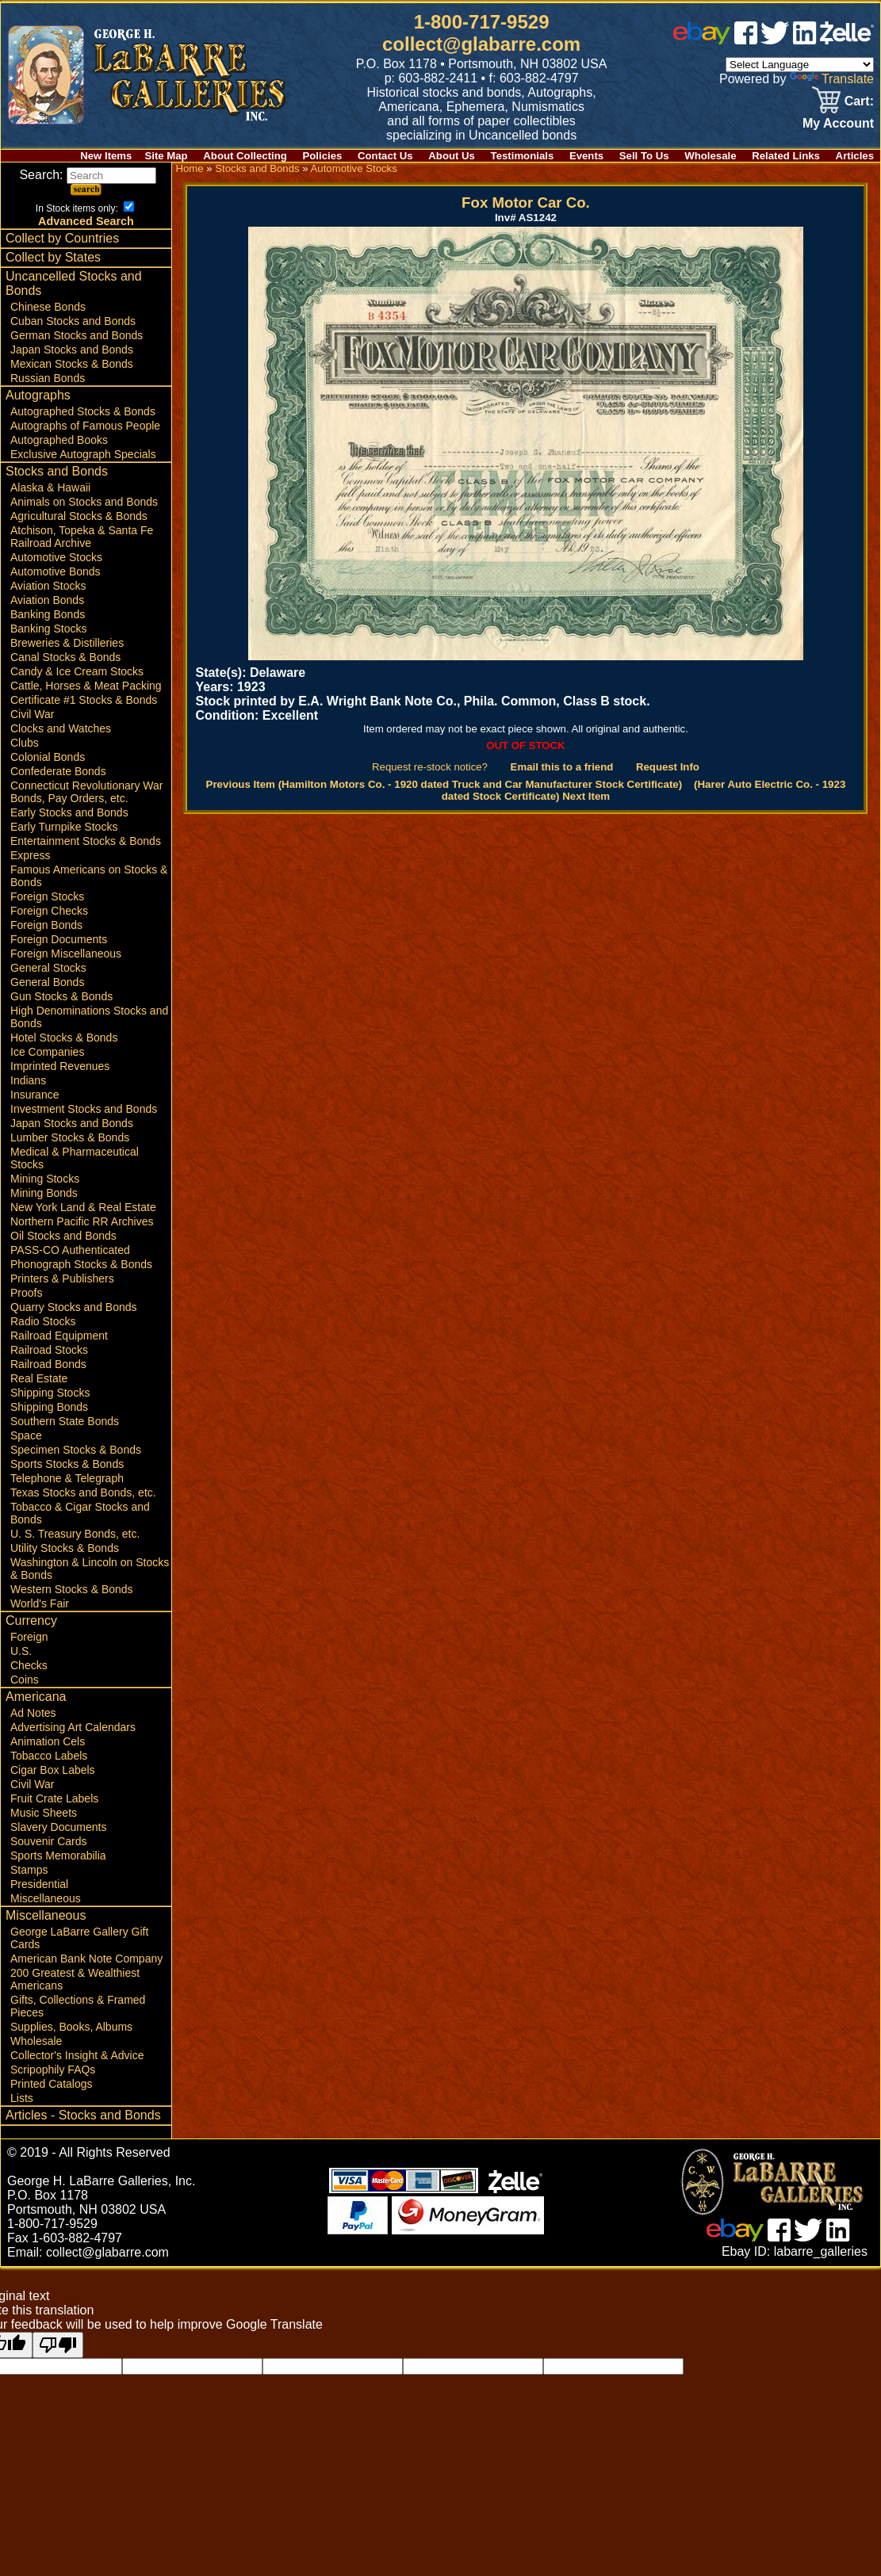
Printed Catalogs (51, 2083)
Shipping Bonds (49, 1407)
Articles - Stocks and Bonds (83, 2115)
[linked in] (805, 40)
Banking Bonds (47, 614)
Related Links (786, 156)
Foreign (29, 1636)
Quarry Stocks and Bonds (73, 1307)
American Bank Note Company (86, 1958)
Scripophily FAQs (52, 2069)
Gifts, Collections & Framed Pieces (77, 2006)
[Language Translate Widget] (800, 64)
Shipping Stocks (50, 1392)
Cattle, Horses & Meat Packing (86, 685)
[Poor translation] (58, 2345)
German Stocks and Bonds (76, 335)
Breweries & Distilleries (67, 642)
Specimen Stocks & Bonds (75, 1449)
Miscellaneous (45, 1898)
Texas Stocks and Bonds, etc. (83, 1492)
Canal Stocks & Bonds (65, 657)
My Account (838, 123)
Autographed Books (59, 440)
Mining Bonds (44, 1193)
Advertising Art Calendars (73, 1727)
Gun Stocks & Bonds (61, 996)
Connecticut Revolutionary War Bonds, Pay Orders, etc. (86, 792)
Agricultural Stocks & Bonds (78, 516)
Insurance (34, 1094)
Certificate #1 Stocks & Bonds (83, 700)
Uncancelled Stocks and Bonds (74, 283)
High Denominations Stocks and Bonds (89, 1017)
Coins (24, 1679)
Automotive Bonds (55, 571)
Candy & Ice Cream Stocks (77, 671)
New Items (106, 156)
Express (30, 855)
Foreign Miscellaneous (65, 953)
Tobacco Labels (48, 1755)
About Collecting (245, 156)
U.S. (21, 1651)
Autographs (38, 395)
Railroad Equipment (59, 1335)
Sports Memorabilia (58, 1855)
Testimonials (522, 156)
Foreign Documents (58, 939)
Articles (855, 156)
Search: (87, 175)
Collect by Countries (62, 238)
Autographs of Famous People (85, 425)
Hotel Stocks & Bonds (63, 1037)
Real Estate (38, 1378)
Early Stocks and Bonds (69, 812)
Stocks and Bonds (57, 471)
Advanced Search (86, 221)
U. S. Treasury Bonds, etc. (75, 1533)
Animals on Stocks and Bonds (84, 501)
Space (26, 1435)
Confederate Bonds (58, 771)
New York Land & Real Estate (83, 1207)
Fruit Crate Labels (54, 1798)
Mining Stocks (44, 1178)
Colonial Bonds (47, 757)
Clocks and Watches (60, 728)
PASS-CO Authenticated (70, 1250)
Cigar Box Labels (52, 1770)
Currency (31, 1620)
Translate (832, 79)
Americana (36, 1696)
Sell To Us (644, 156)
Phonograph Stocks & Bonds (81, 1264)
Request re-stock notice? (430, 767)
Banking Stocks (48, 628)
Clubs (24, 742)
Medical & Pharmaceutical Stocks (74, 1158)
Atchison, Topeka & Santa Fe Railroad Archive (81, 536)
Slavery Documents (58, 1827)
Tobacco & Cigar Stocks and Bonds (80, 1513)
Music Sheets (43, 1812)
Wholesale (710, 156)
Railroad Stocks (49, 1349)
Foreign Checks (49, 910)
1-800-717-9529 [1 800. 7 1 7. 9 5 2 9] (482, 21)
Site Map (165, 156)
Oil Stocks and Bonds (63, 1235)
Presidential (39, 1884)
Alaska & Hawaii (50, 487)
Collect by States (53, 257)
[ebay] (701, 40)
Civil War (32, 714)
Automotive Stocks (56, 557)
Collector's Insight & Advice (77, 2055)
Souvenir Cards (48, 1841)
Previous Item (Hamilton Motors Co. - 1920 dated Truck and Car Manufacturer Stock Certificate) (444, 784)
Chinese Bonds (48, 306)
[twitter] (774, 40)
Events (586, 156)
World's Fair (39, 1603)
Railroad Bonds (48, 1364)
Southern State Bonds (64, 1421)
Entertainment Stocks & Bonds (85, 841)
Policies (323, 156)
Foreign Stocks (47, 896)
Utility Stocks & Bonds (64, 1548)
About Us (451, 156)
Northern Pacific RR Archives (82, 1221)
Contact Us (385, 156)
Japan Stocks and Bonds (71, 349)
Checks (29, 1665)
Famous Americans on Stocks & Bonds (88, 876)
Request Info (667, 767)
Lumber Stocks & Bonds (69, 1137)
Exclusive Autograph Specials (83, 454)
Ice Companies (47, 1051)
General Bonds (47, 982)
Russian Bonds (47, 378)
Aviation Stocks (48, 585)
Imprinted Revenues (59, 1066)
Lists (21, 2098)
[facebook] (745, 40)
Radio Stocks (42, 1321)
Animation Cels (47, 1741)
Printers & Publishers (62, 1278)
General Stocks (48, 967)
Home (189, 168)
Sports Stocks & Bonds (67, 1464)
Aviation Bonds (47, 600)
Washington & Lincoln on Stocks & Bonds (89, 1568)
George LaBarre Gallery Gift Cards (79, 1938)
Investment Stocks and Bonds (83, 1109)
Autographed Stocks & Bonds (82, 411)
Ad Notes (33, 1713)
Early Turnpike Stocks (63, 826)
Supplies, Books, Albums (71, 2026)
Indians (28, 1080)
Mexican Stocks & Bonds (71, 363)
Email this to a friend (562, 767)
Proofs (26, 1292)
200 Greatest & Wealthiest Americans (75, 1979)
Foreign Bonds (46, 925)
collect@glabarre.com (481, 44)
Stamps (29, 1869)
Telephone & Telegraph (67, 1478)
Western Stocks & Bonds (71, 1589)
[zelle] (847, 40)
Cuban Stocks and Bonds (73, 321)
